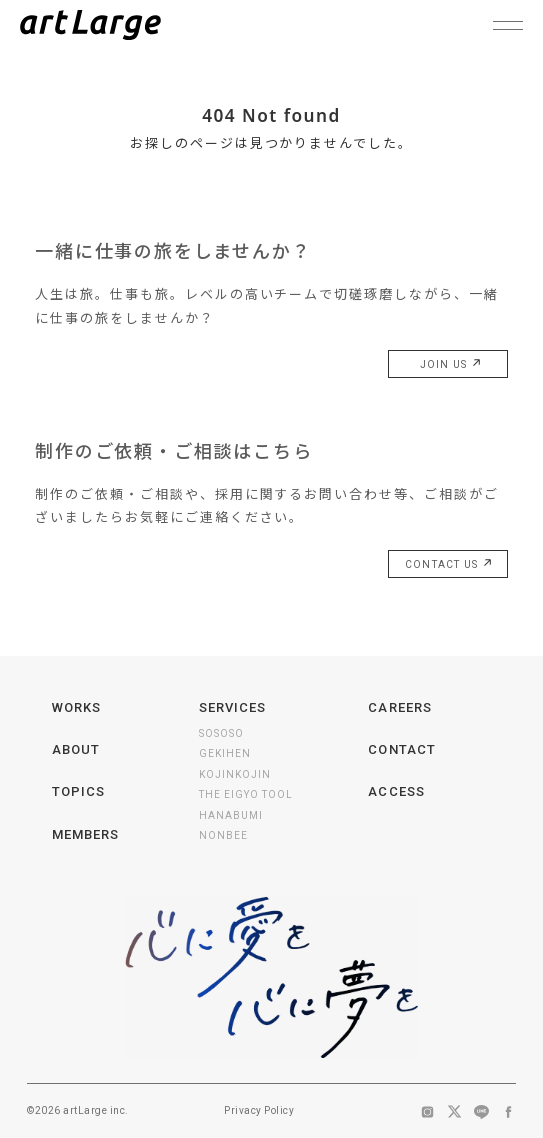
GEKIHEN (225, 753)
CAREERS (399, 707)
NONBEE (223, 835)
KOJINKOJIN (235, 774)
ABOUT (76, 749)
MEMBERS (85, 834)
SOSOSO (221, 733)
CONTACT (401, 749)
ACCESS (396, 791)
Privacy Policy (259, 1110)
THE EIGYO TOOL (246, 794)
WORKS (76, 707)
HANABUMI (231, 815)
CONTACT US (446, 565)
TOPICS (78, 791)
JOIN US (448, 365)
